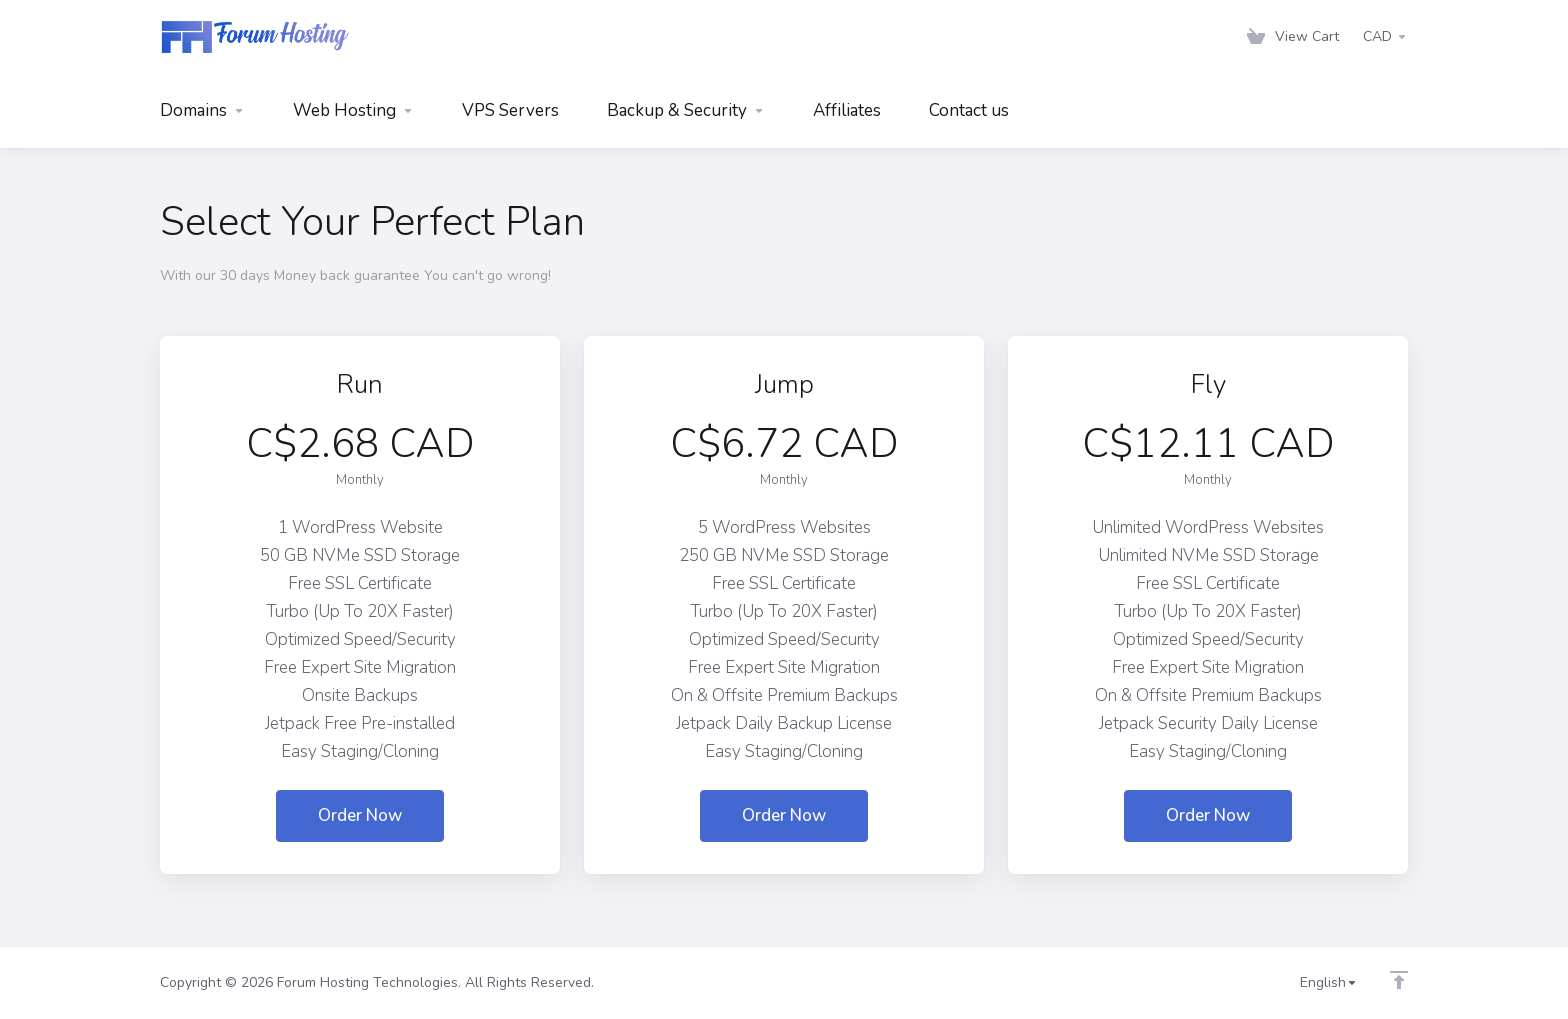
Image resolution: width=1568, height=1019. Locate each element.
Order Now (360, 815)
